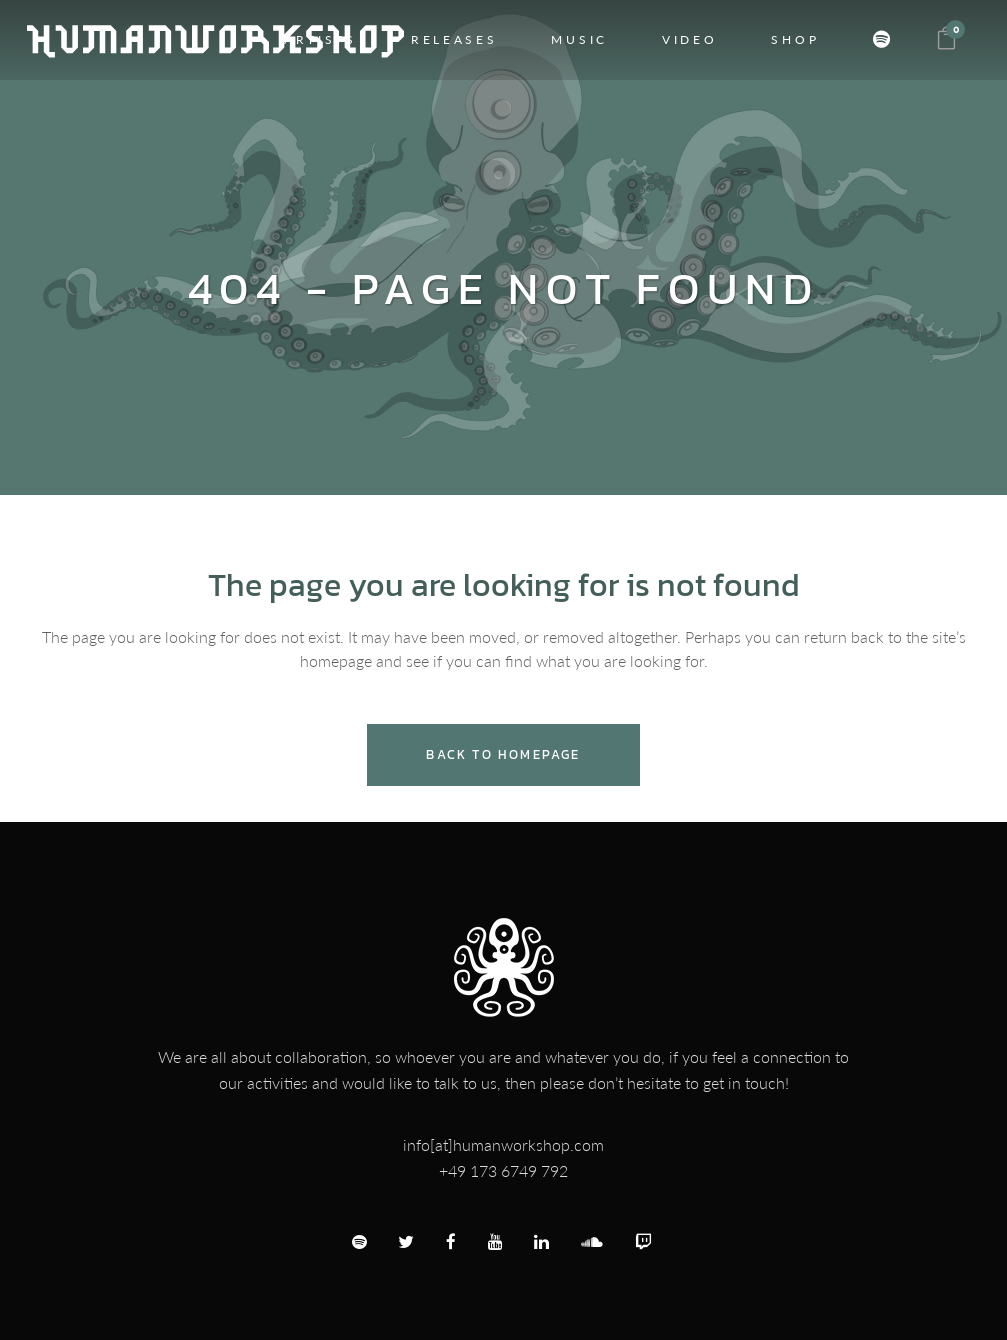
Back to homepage (503, 754)
